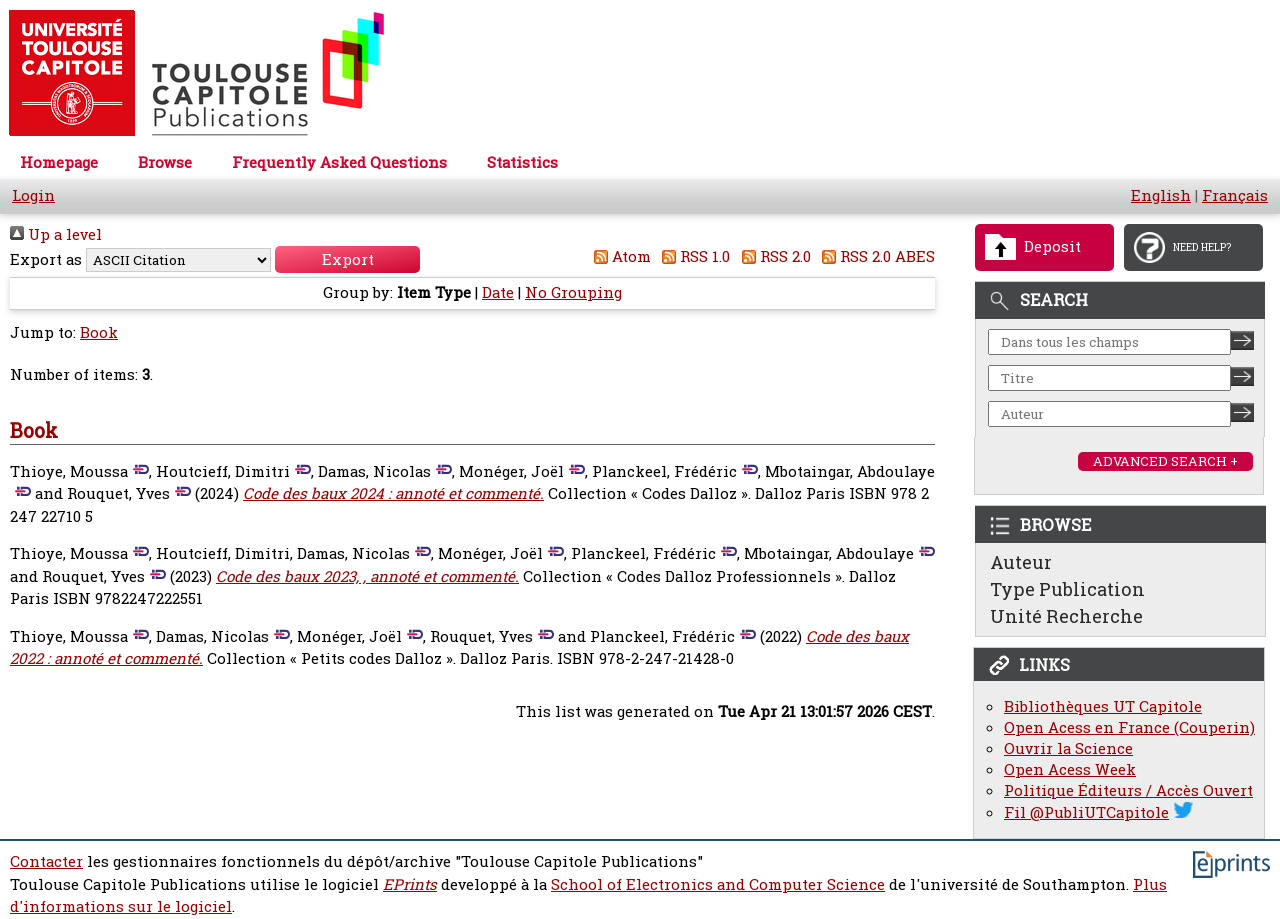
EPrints (410, 884)
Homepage (59, 162)
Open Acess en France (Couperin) (1129, 727)
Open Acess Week (1070, 769)
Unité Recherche (1066, 616)
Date (498, 292)
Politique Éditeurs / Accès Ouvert (1128, 790)
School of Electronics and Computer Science (718, 884)
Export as (46, 259)
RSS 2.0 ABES (875, 256)
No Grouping (573, 292)
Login (33, 195)
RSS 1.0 (693, 256)
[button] (347, 259)
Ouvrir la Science (1068, 748)
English (1161, 195)
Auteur (1021, 562)
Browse (165, 162)
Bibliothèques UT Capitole (1103, 706)
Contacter (46, 861)
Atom (618, 256)
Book (99, 332)
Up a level (56, 234)
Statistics (522, 162)
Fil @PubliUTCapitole (1086, 812)
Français (1235, 195)
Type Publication (1067, 589)
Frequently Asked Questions (339, 162)
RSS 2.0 (772, 256)
